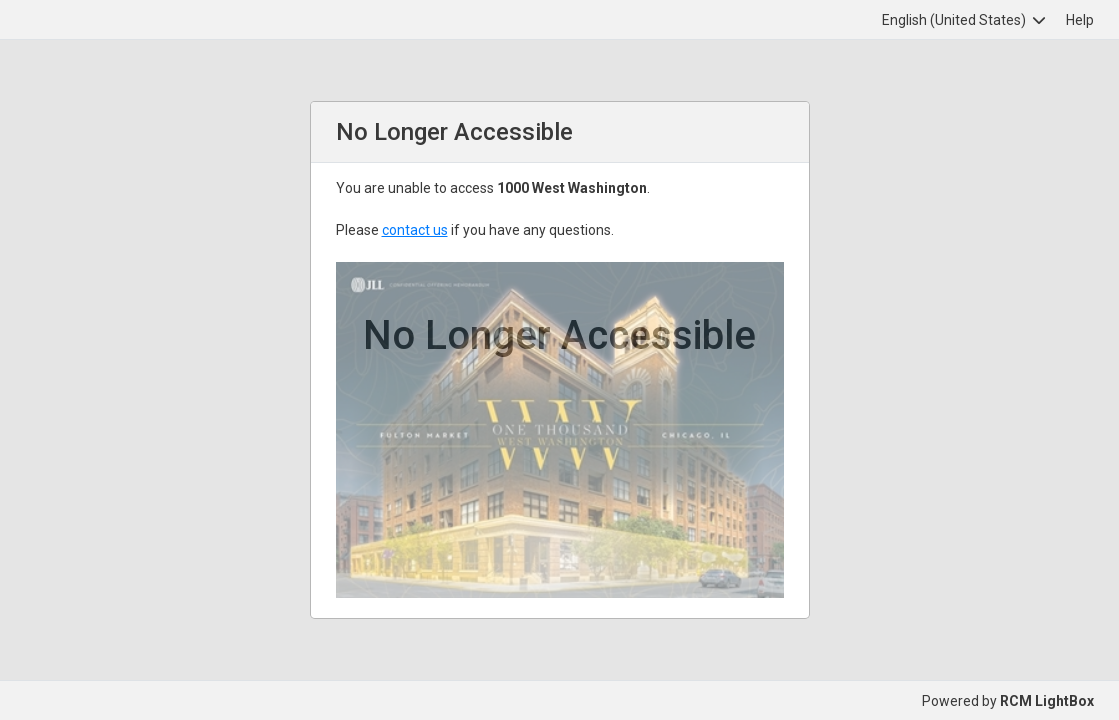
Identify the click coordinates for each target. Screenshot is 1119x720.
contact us (415, 230)
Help (1080, 20)
